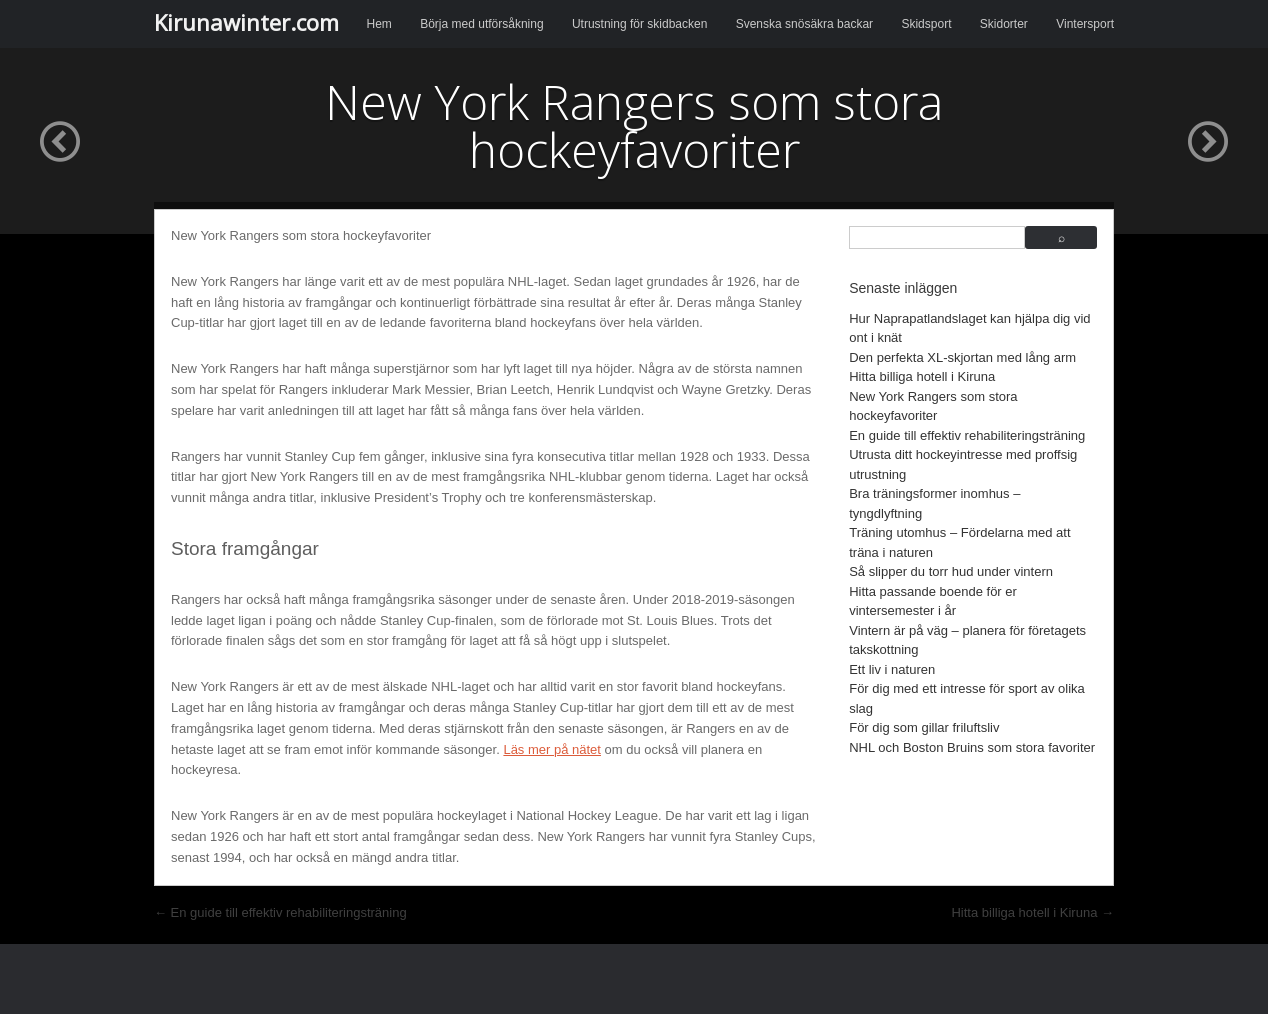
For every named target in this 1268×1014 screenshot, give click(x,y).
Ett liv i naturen (892, 669)
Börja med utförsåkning (481, 24)
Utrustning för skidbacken (639, 24)
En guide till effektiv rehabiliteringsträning (967, 435)
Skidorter (1004, 24)
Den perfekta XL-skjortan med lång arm (962, 357)
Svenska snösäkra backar (804, 24)
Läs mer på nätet (552, 749)
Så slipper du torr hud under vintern (951, 571)
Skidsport (926, 24)
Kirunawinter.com (246, 22)
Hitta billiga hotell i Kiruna (922, 376)
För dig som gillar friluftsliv (924, 727)
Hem (379, 24)
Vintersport (1085, 24)
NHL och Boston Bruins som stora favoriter (972, 747)
